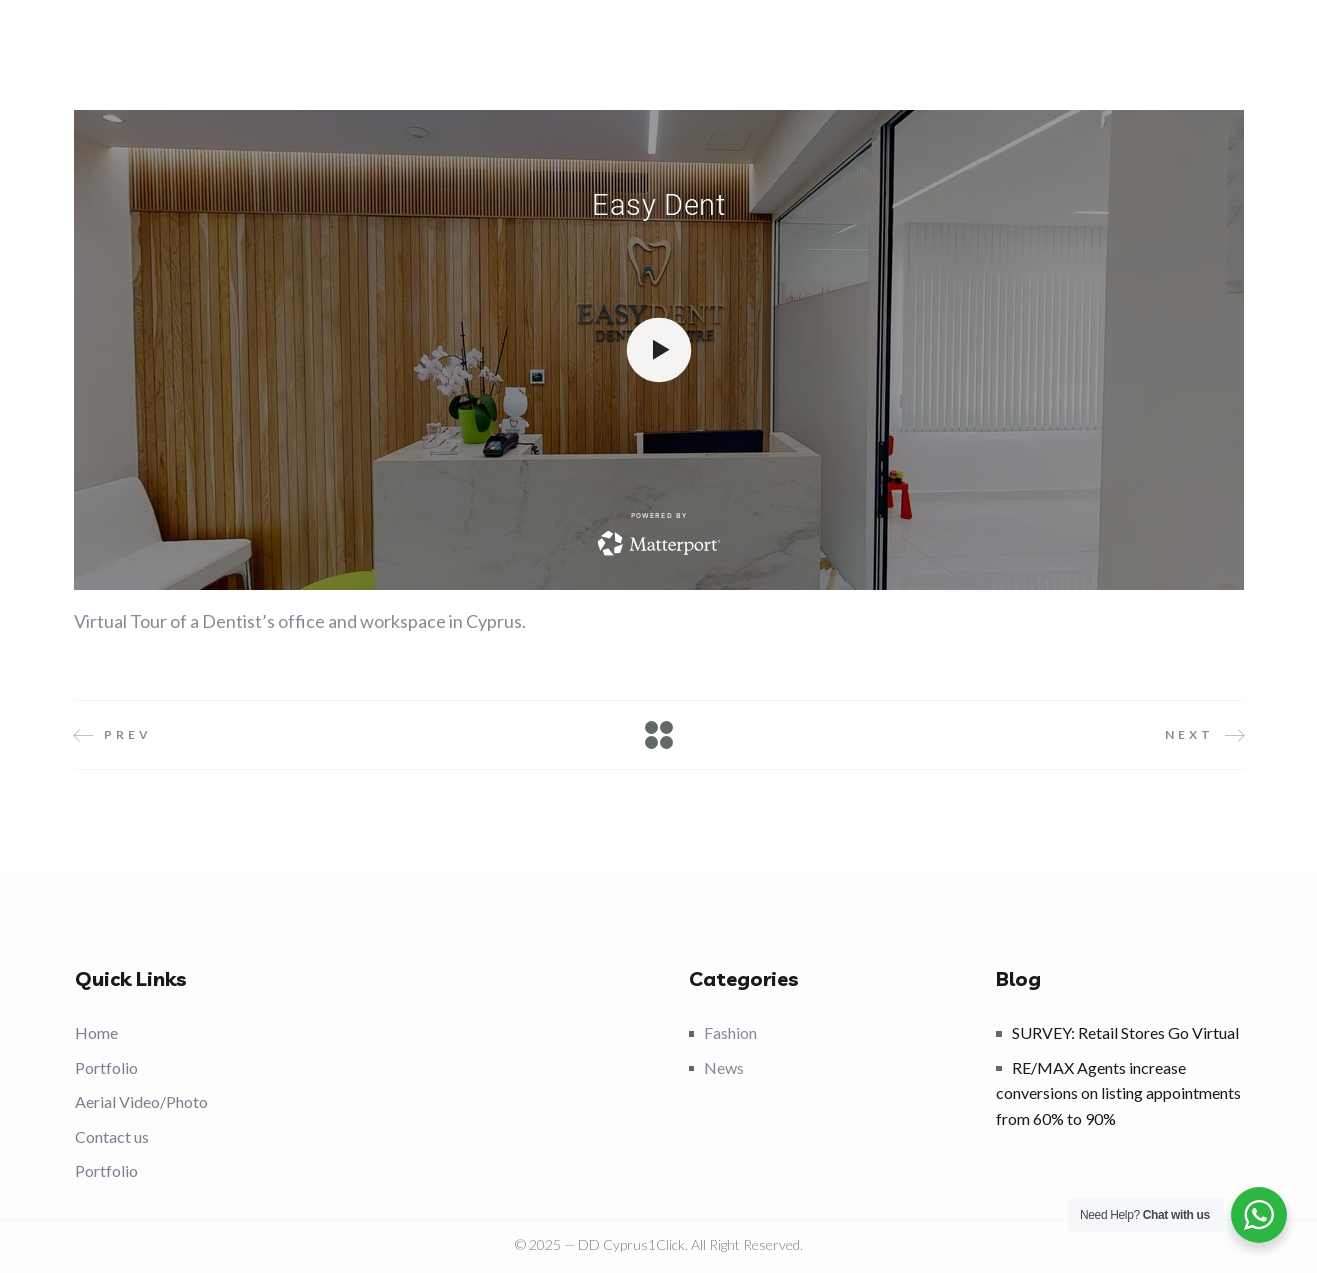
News (724, 1067)
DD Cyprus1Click (631, 1244)
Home (96, 1032)
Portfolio (106, 1067)
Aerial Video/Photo (141, 1101)
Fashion (730, 1032)
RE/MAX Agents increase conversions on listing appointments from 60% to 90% (1118, 1093)
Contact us (112, 1136)
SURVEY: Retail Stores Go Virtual (1125, 1032)
